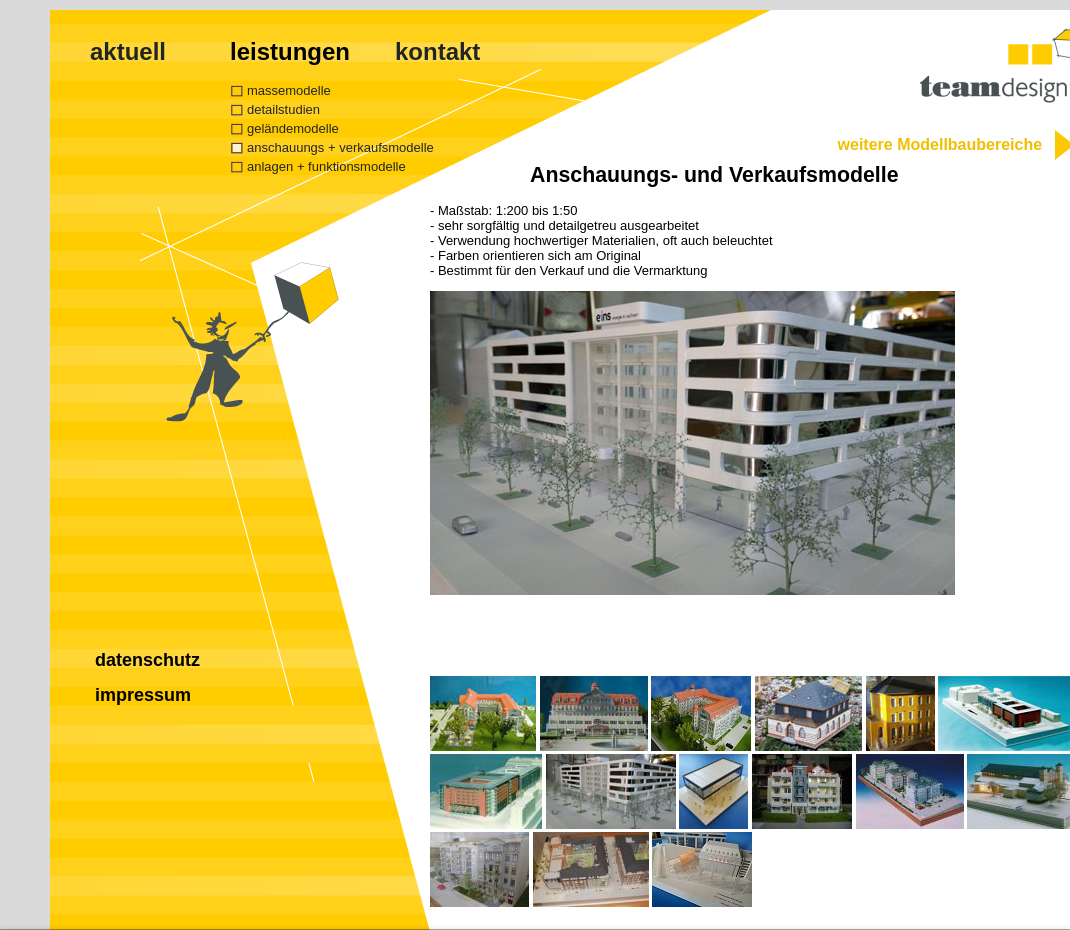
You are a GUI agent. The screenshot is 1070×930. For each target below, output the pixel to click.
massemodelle (289, 90)
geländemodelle (293, 128)
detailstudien (283, 109)
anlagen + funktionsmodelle (326, 166)
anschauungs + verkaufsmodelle (340, 147)
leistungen (290, 51)
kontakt (437, 51)
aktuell (128, 51)
